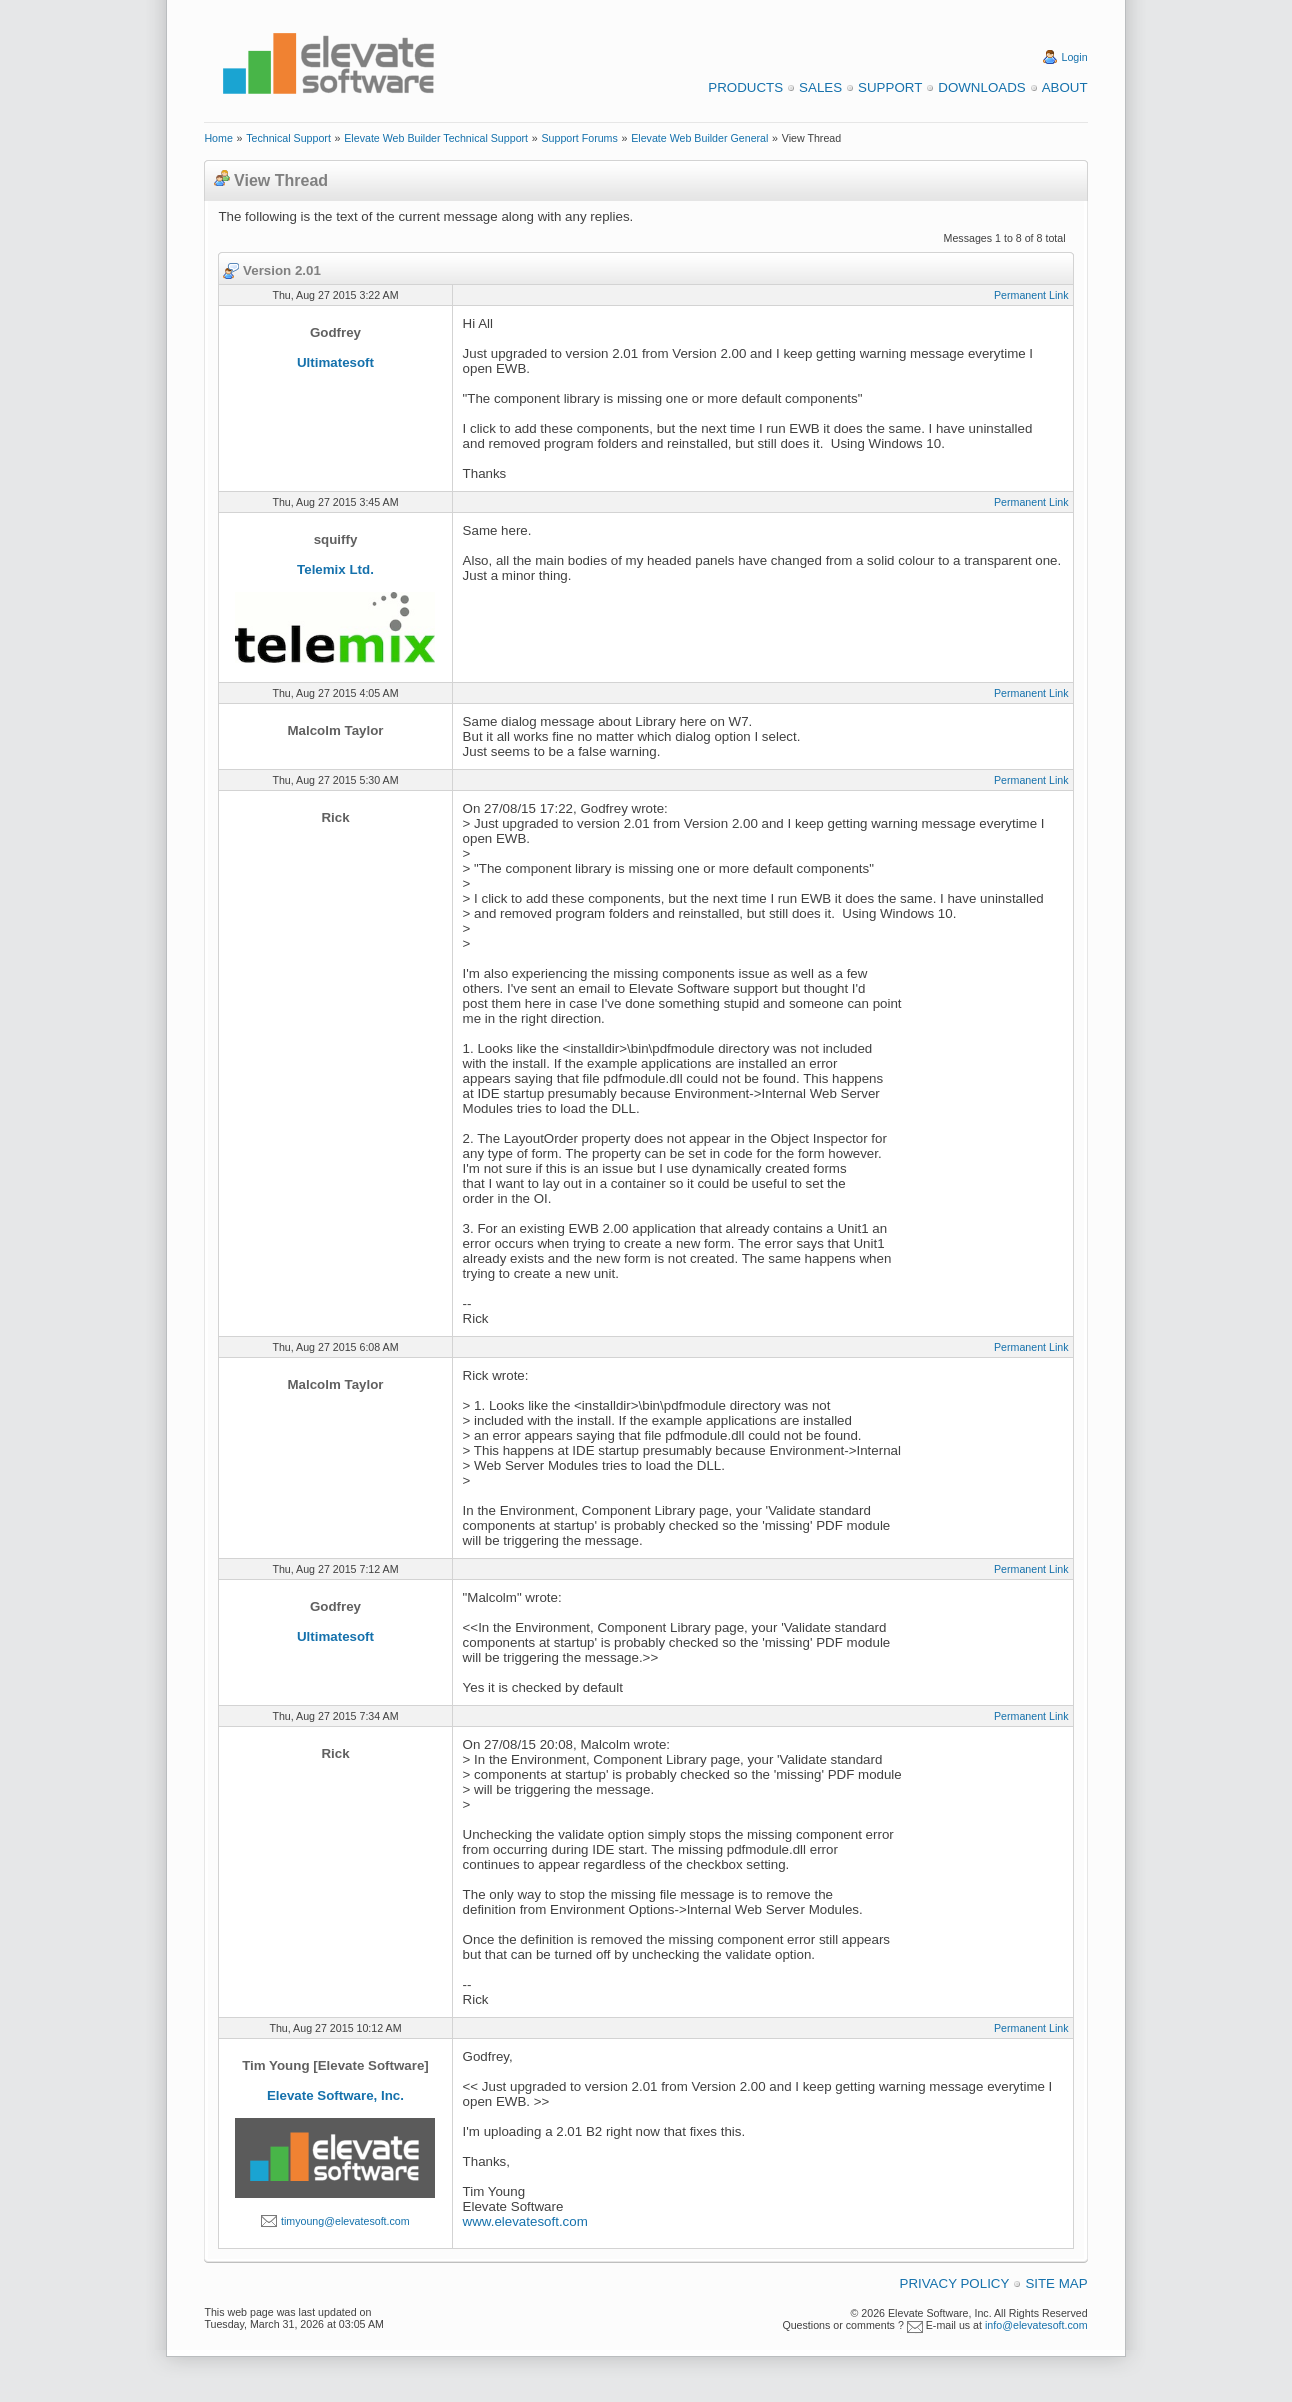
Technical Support (288, 138)
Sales (820, 87)
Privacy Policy (955, 2283)
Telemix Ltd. (335, 569)
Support (890, 87)
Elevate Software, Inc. (335, 2095)
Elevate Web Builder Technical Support (436, 138)
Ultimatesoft (335, 362)
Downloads (981, 87)
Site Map (1056, 2283)
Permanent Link (1031, 295)
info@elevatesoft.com (1036, 2325)
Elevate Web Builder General (699, 138)
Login (1075, 57)
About (1065, 87)
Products (745, 87)
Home (218, 138)
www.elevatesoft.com (525, 2221)
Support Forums (579, 138)
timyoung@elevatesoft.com (345, 2221)
